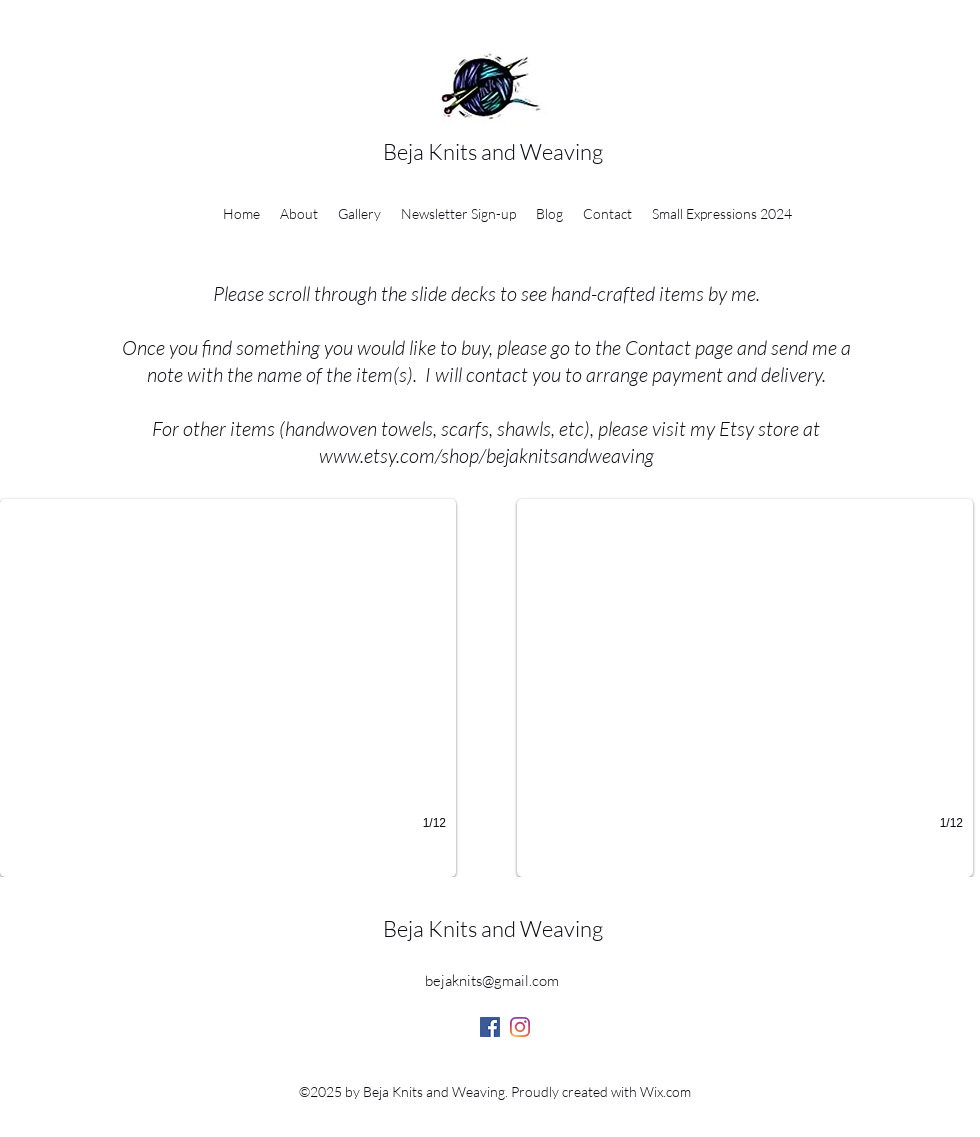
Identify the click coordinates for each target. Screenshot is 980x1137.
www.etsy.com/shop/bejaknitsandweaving (486, 455)
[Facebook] (490, 1027)
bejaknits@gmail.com (492, 980)
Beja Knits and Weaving (493, 151)
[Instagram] (520, 1027)
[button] (228, 688)
